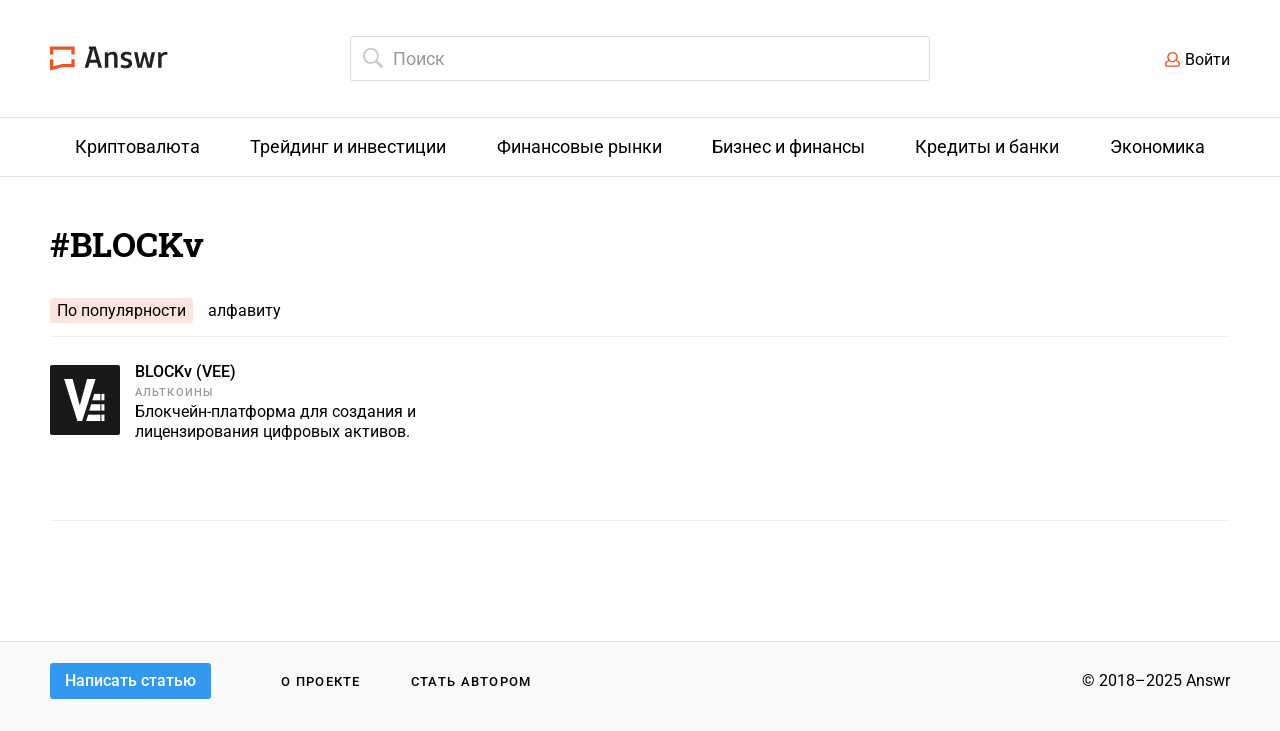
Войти (1207, 59)
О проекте (321, 681)
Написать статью (130, 680)
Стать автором (471, 681)
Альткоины (174, 392)
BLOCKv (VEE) (185, 371)
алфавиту (244, 310)
